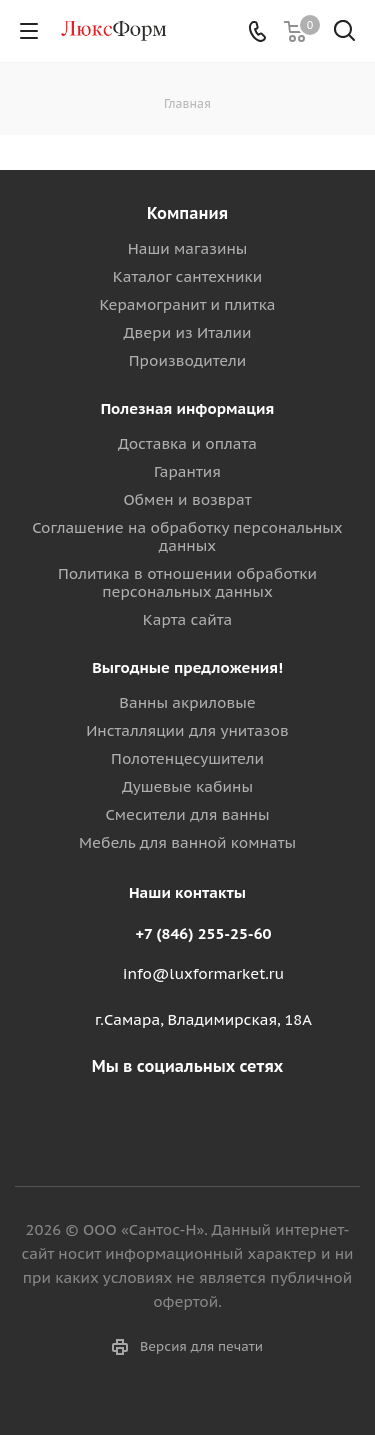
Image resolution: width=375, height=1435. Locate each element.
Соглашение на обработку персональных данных (187, 536)
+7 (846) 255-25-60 (204, 933)
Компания (187, 213)
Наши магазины (188, 248)
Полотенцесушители (187, 758)
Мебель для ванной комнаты (187, 842)
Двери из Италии (187, 332)
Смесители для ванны (187, 814)
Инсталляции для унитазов (187, 730)
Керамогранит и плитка (187, 304)
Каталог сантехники (188, 276)
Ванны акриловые (187, 702)
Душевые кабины (187, 786)
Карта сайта (188, 619)
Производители (187, 360)
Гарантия (187, 471)
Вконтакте (183, 1113)
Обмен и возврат (187, 499)
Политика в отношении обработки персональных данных (187, 582)
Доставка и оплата (187, 443)
